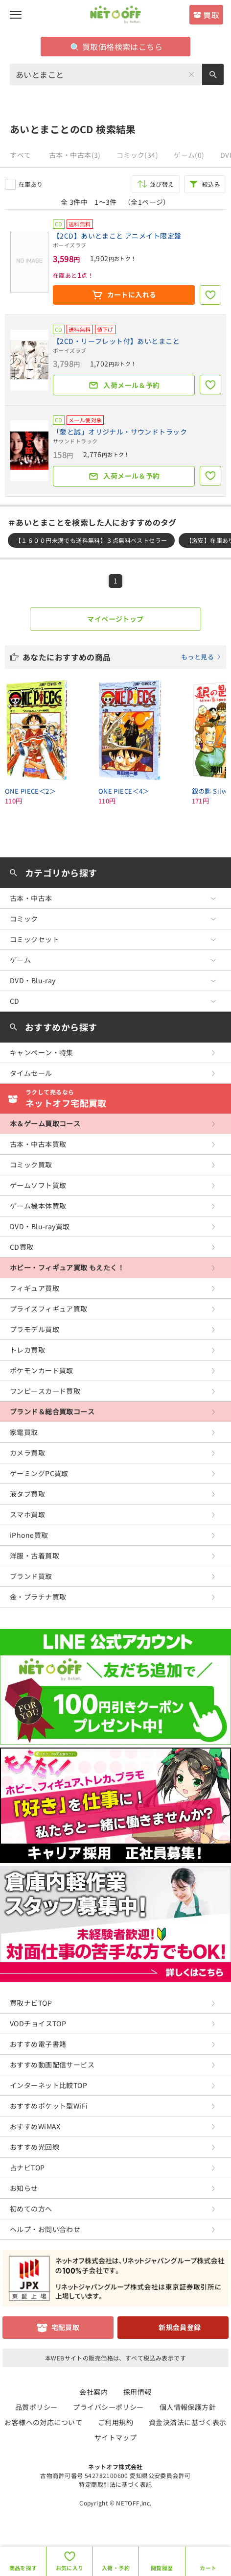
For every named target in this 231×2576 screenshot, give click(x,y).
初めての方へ (31, 2208)
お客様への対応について (43, 2422)
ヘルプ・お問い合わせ (45, 2229)
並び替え (162, 184)
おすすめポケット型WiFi (49, 2106)
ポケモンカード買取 (41, 1370)
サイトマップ (115, 2437)
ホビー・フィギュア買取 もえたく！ (67, 1267)
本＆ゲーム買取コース (45, 1123)
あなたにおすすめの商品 (122, 657)
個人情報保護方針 (188, 2407)
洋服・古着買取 (34, 1555)
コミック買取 (31, 1164)
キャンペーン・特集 (41, 1052)
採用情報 (137, 2392)
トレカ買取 (27, 1350)
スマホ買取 (27, 1514)
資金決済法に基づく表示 (188, 2422)
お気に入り (70, 2568)
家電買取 (24, 1432)
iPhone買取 (29, 1535)
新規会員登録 (180, 2327)
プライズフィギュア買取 (49, 1308)
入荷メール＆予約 (131, 385)
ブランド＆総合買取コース (52, 1411)
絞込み (211, 184)
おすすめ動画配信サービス (52, 2064)
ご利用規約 (115, 2422)
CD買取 (22, 1247)
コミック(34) (137, 155)
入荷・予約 (116, 2568)
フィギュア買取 (34, 1288)
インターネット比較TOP (48, 2085)
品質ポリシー (36, 2407)
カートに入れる (132, 294)
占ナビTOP (27, 2167)
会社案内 (93, 2392)
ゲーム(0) (189, 155)
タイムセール (31, 1073)
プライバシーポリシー (108, 2407)
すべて (20, 155)
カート (208, 2568)
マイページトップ (115, 619)
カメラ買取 (27, 1453)
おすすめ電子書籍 (38, 2044)
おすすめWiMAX (35, 2126)
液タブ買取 (27, 1494)
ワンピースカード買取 (45, 1391)
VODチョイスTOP (38, 2023)
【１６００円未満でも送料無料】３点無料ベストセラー (91, 540)
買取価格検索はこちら (116, 46)
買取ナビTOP (31, 2003)
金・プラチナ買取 (38, 1597)
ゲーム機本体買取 (38, 1206)
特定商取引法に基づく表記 (115, 2484)
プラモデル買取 (34, 1329)
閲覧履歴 (162, 2568)
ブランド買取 (31, 1576)
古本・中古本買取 (38, 1144)
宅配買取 (65, 2327)
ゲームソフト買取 (38, 1185)
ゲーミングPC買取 (39, 1473)
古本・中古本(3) (75, 155)
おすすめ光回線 (34, 2147)
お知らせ (24, 2188)
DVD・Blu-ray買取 (39, 1226)
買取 (211, 15)
